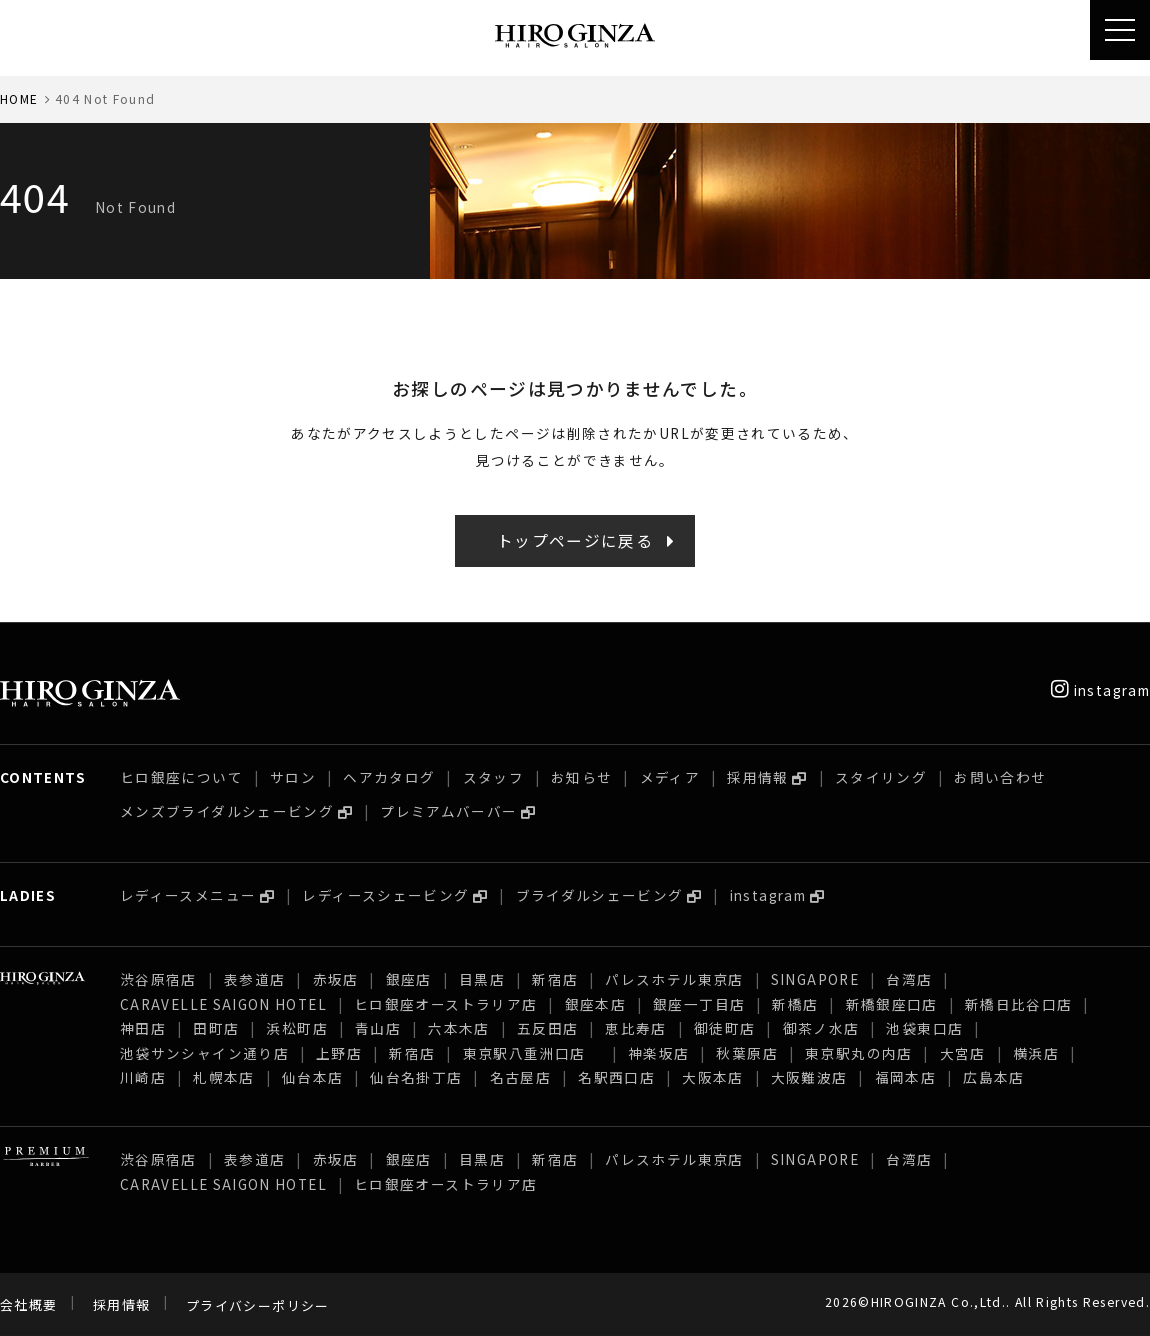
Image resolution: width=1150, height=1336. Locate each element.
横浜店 (1036, 1053)
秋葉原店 (746, 1053)
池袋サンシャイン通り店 (204, 1053)
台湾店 (909, 979)
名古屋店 (520, 1077)
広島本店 (993, 1077)
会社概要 (28, 1305)
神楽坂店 (658, 1053)
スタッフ (493, 777)
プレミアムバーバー (448, 811)
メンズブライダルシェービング (227, 811)
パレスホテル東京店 (674, 979)
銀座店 (409, 979)
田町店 (216, 1028)
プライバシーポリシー (258, 1305)
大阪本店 (712, 1077)
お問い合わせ (1000, 777)
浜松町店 (296, 1028)
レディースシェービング (385, 895)
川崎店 (143, 1077)
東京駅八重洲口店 (532, 1053)
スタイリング (881, 777)
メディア (670, 777)
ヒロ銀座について (181, 777)
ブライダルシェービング (600, 895)
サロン (293, 777)
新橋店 (795, 1004)
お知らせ (581, 777)
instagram (1100, 690)
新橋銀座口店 (892, 1004)
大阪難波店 (809, 1077)
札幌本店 (223, 1077)
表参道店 (254, 979)
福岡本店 (905, 1077)
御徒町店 (724, 1028)
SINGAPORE (815, 979)
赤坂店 (336, 979)
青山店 (378, 1028)
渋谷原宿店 (158, 979)
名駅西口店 (616, 1077)
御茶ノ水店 (821, 1028)
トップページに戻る (575, 540)
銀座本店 (595, 1004)
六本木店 (458, 1028)
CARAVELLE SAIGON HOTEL (223, 1004)
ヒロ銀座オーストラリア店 (445, 1004)
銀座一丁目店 (699, 1004)
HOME (19, 98)
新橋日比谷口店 (1019, 1004)
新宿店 (555, 979)
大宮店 (963, 1053)
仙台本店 (312, 1077)
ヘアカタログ (389, 777)
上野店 (339, 1053)
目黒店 (482, 979)
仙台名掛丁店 (416, 1077)
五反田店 (547, 1028)
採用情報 (757, 777)
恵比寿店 (635, 1028)
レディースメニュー (188, 895)
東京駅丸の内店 (859, 1053)
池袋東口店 (924, 1028)
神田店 (143, 1028)
